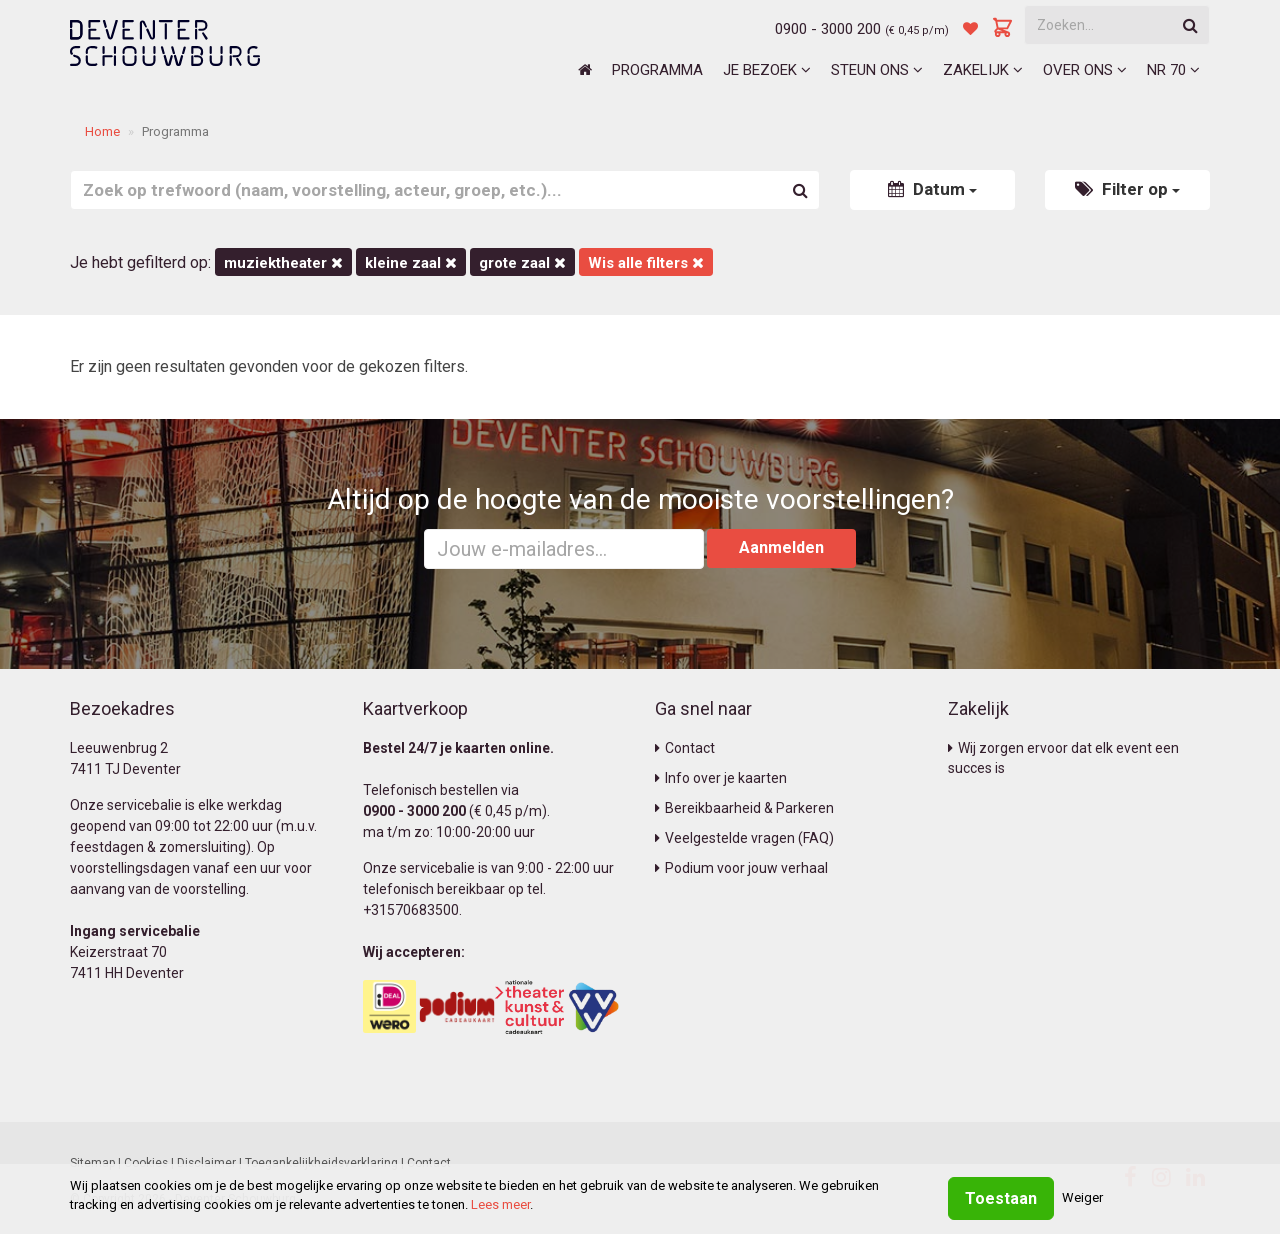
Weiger (1082, 1197)
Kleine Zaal (411, 263)
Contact (685, 748)
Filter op (1127, 189)
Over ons (1085, 70)
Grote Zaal (522, 263)
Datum (932, 189)
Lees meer (500, 1204)
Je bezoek (767, 70)
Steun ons (877, 70)
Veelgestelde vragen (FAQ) (744, 838)
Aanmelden (781, 547)
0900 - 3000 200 (828, 29)
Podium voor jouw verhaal (741, 868)
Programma (657, 70)
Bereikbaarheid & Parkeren (744, 808)
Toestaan (1001, 1198)
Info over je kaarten (721, 778)
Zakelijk (983, 70)
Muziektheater (283, 263)
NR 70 (1173, 70)
